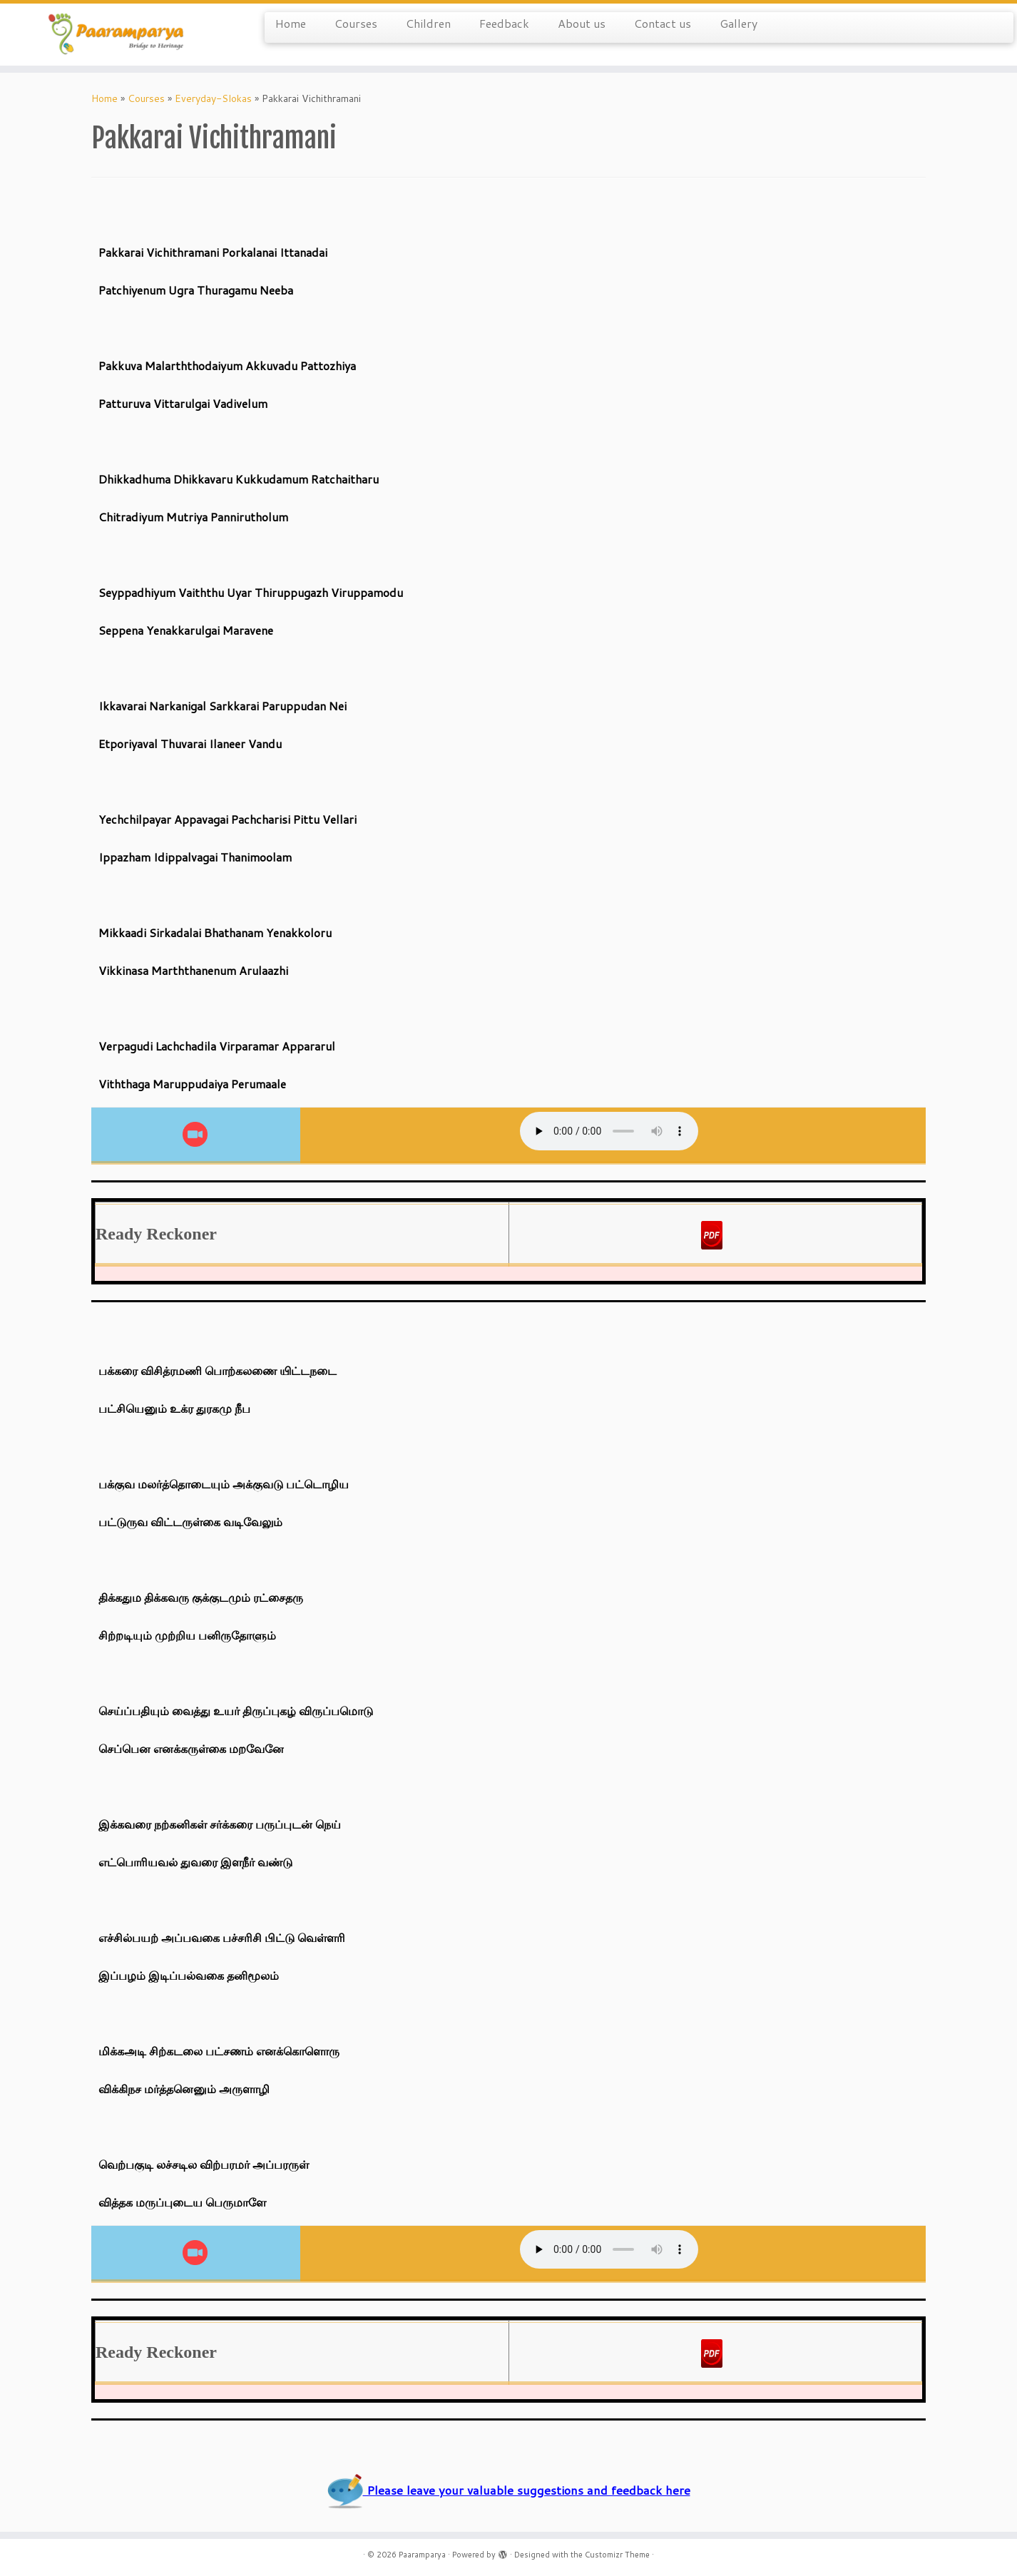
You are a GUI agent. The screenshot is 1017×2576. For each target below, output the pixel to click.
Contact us (662, 23)
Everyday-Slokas (213, 98)
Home (290, 23)
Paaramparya (422, 2554)
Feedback (504, 23)
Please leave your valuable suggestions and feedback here (508, 2490)
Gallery (738, 23)
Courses (355, 23)
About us (581, 23)
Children (428, 23)
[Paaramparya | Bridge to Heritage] (117, 34)
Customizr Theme (617, 2554)
